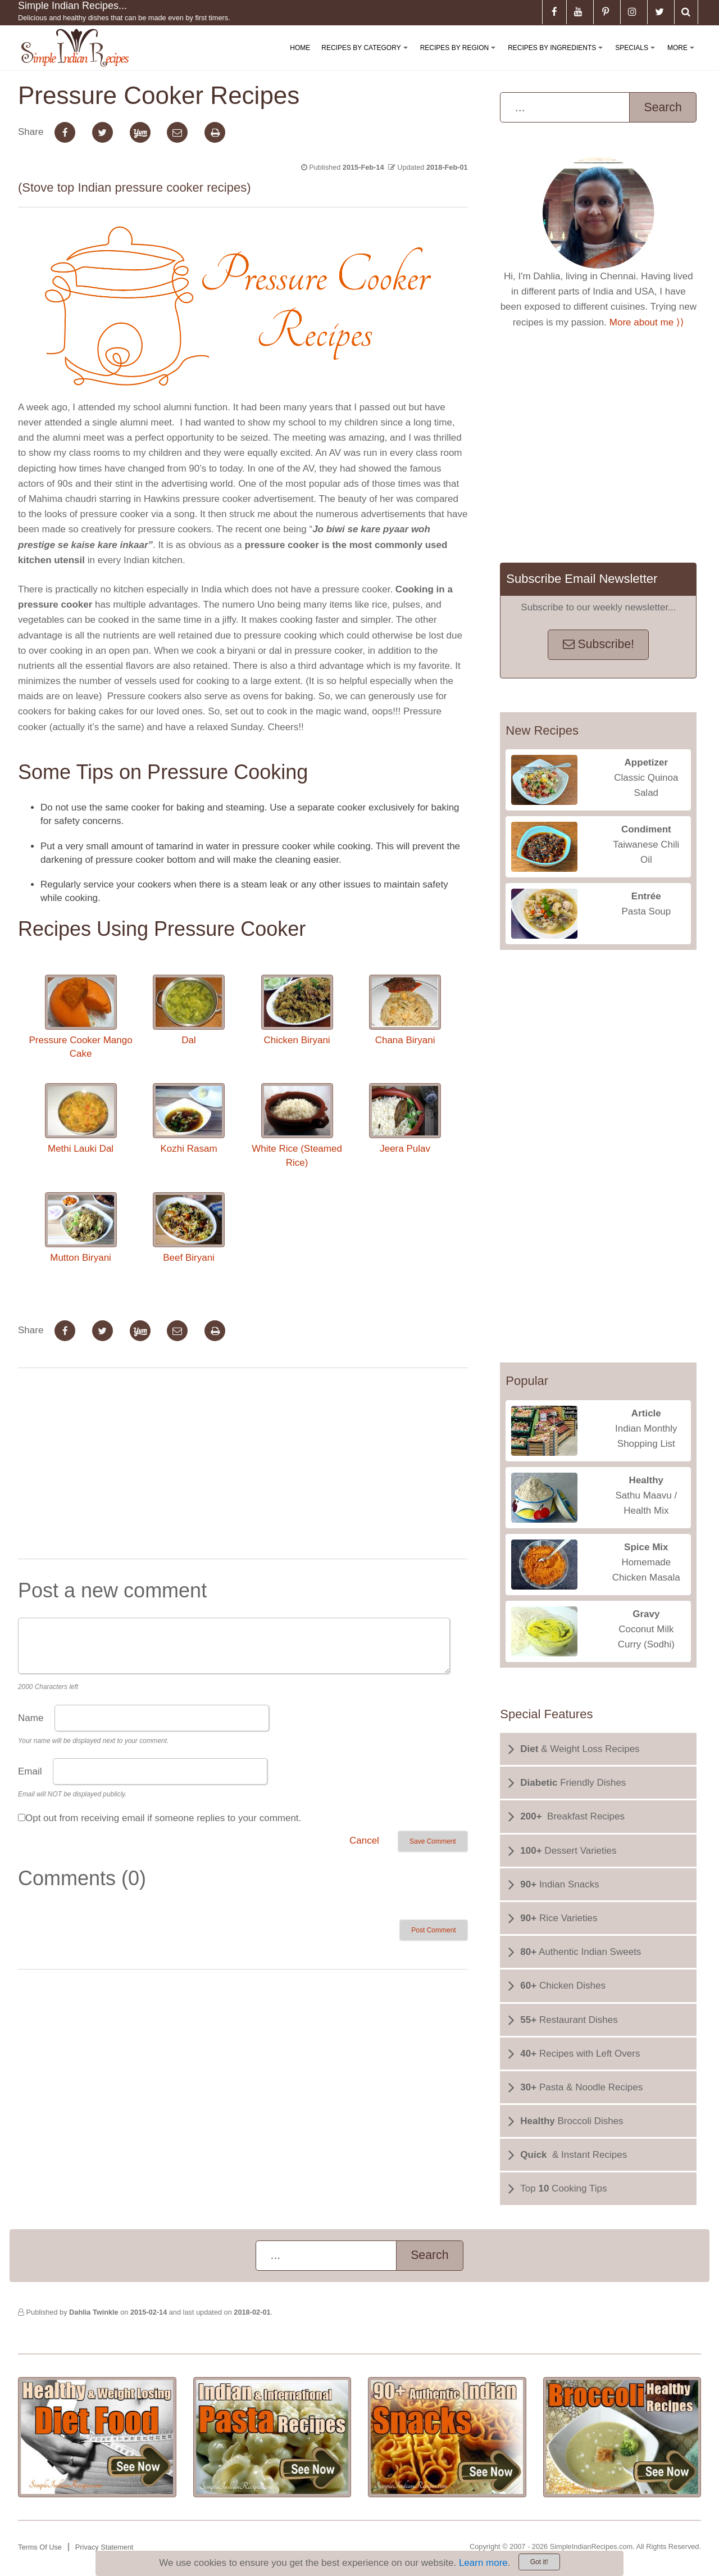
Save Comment (432, 1841)
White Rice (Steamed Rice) (297, 1125)
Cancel (364, 1840)
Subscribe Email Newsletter (581, 579)
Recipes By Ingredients (557, 57)
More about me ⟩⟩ (646, 322)
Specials (637, 57)
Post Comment (433, 1930)
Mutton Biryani (81, 1227)
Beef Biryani (189, 1227)
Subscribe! (598, 644)
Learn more (483, 2562)
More (683, 57)
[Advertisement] (242, 1466)
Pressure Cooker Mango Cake (80, 1017)
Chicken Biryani (297, 1010)
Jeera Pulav (405, 1118)
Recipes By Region (460, 57)
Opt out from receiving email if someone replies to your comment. (163, 1818)
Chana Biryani (405, 1010)
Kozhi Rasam (189, 1118)
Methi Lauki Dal (81, 1118)
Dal (189, 1010)
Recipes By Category (366, 57)
